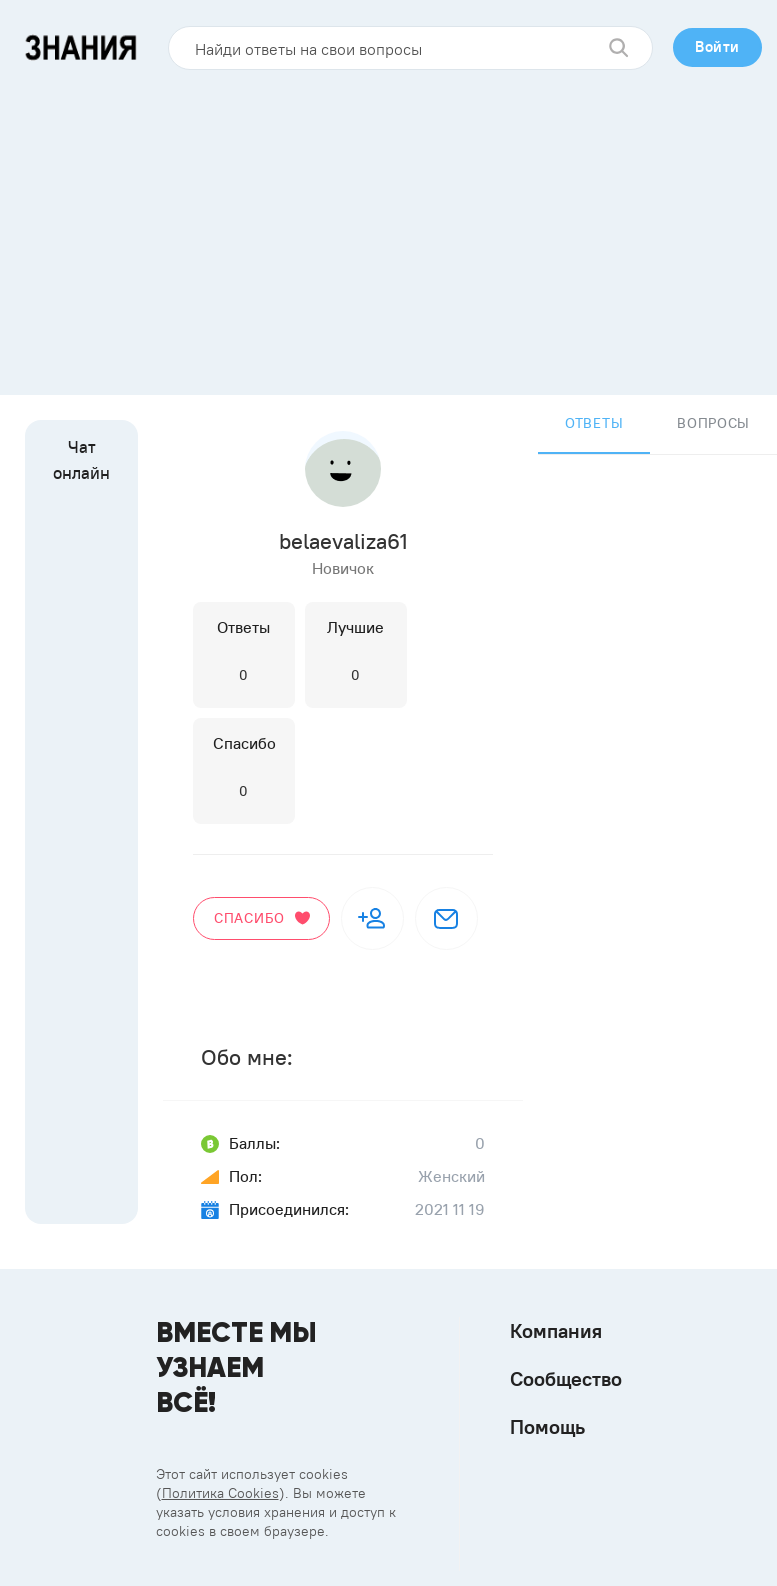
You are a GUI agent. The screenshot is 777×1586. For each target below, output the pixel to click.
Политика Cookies (220, 1493)
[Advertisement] (389, 225)
